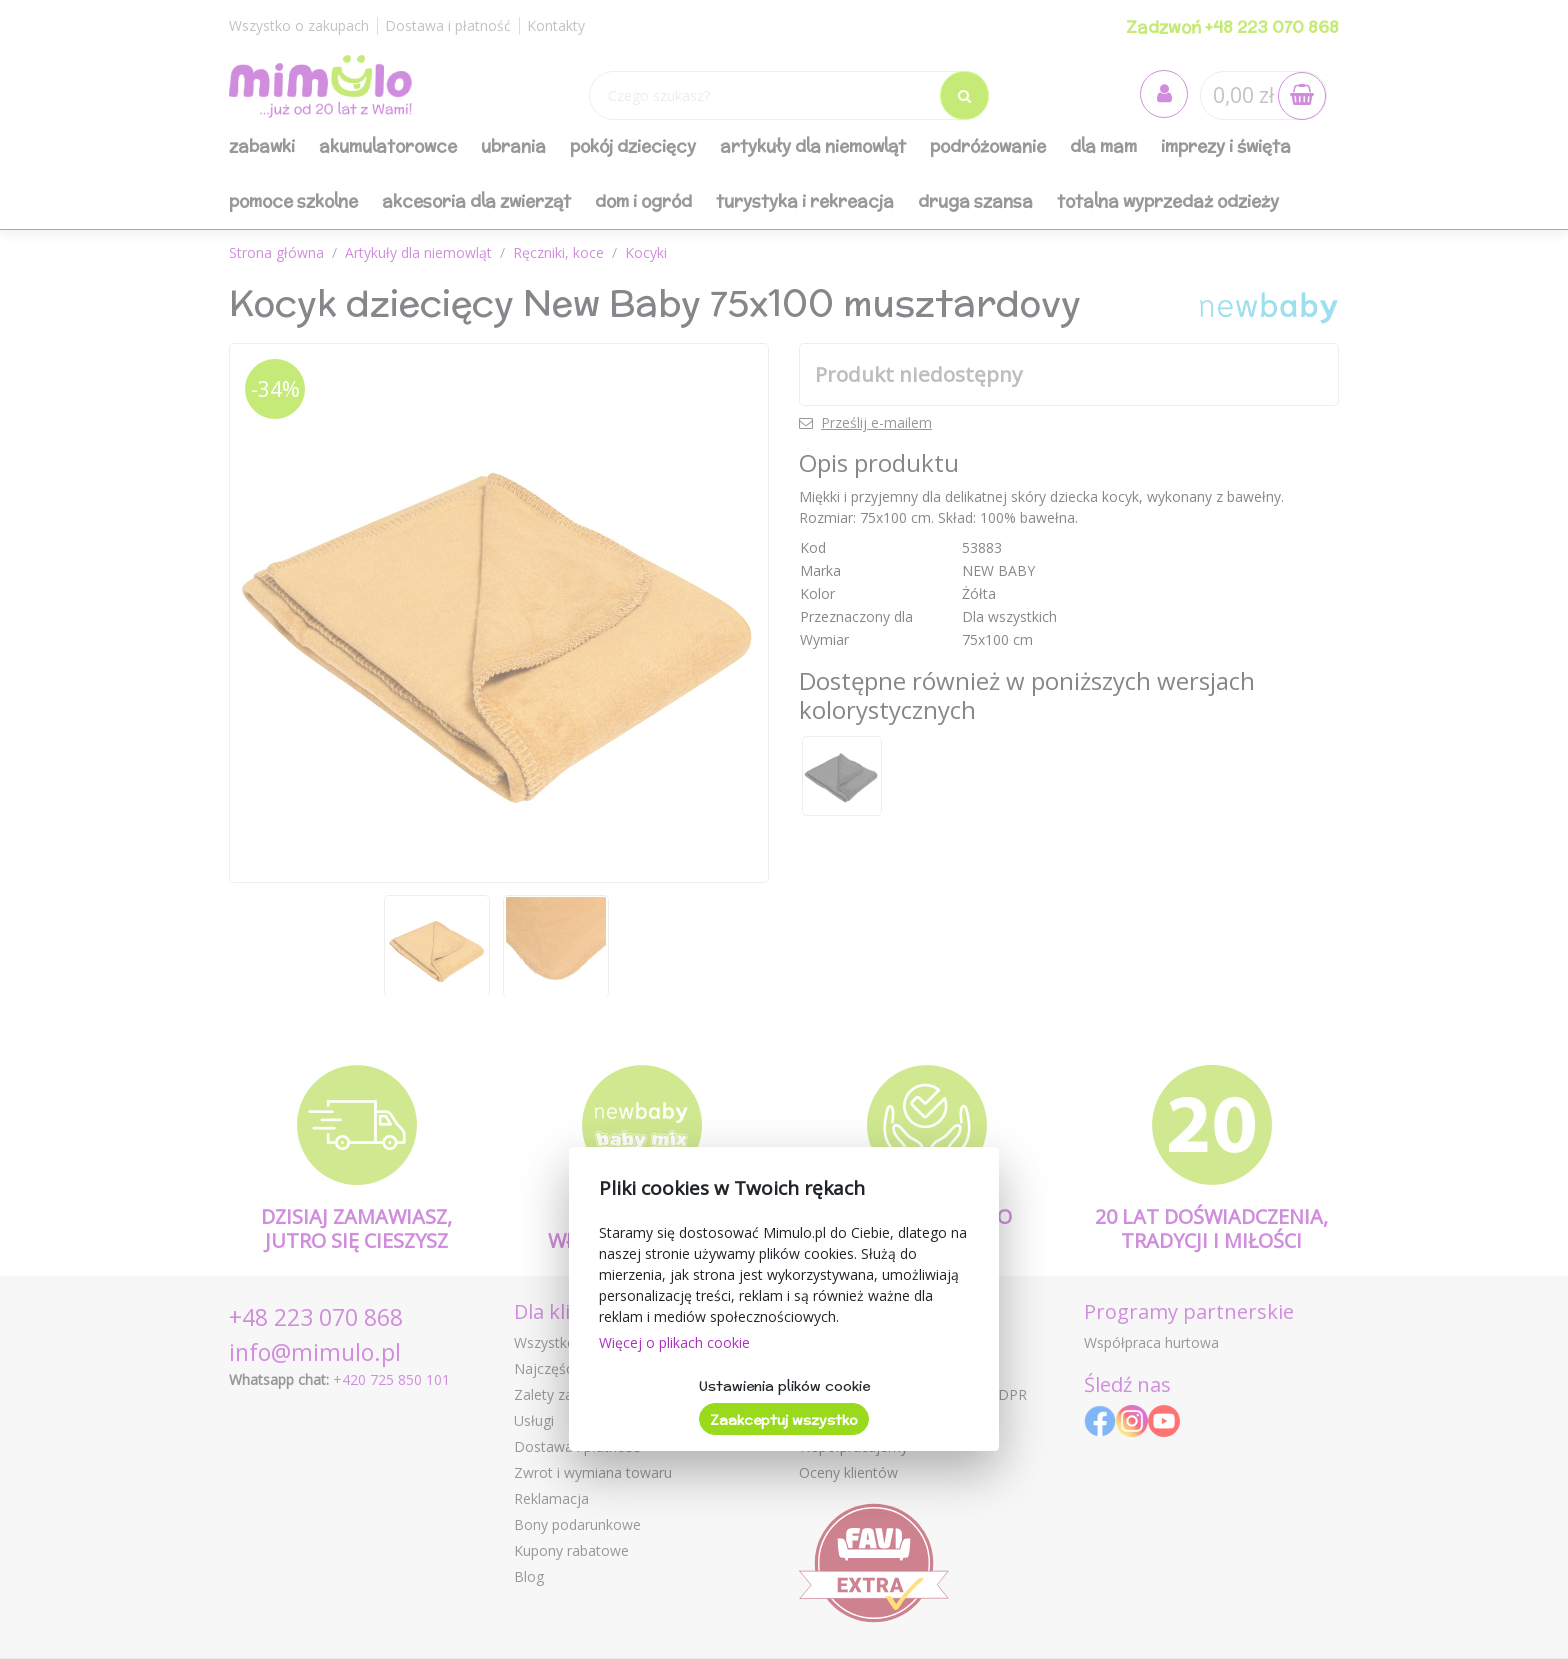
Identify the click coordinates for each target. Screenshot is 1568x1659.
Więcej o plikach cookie (674, 1342)
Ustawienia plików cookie (784, 1386)
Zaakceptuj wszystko (784, 1420)
